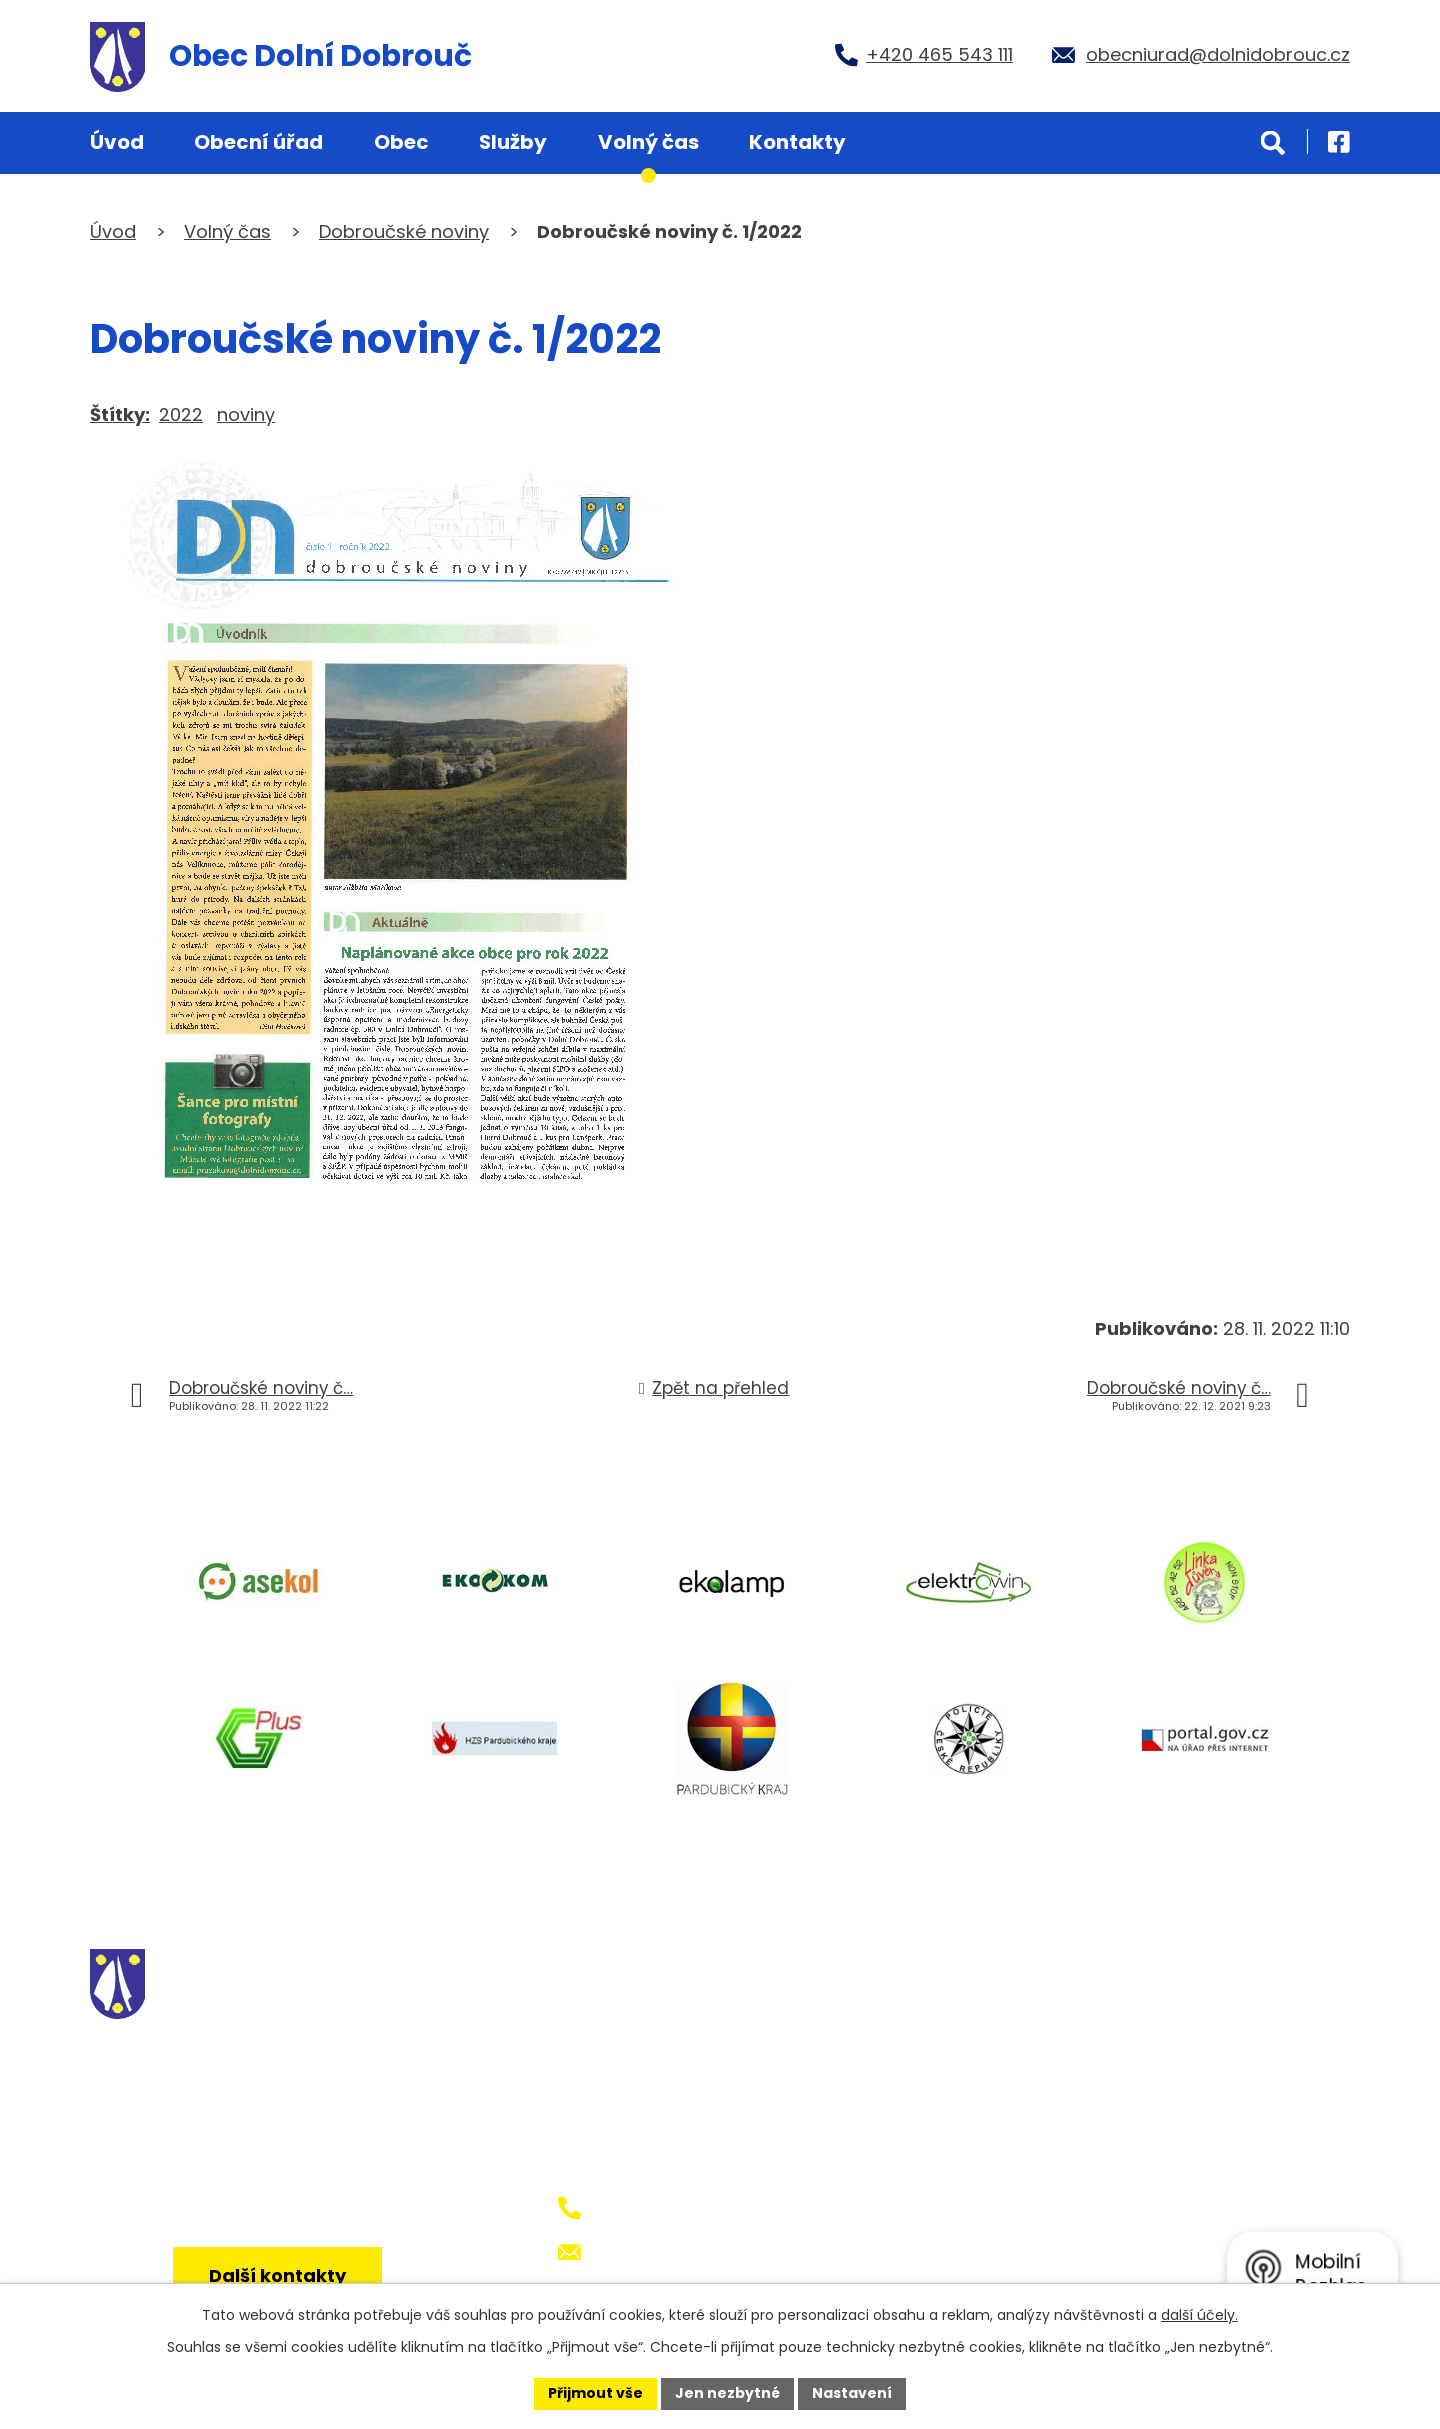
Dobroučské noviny (404, 231)
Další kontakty (277, 2275)
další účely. (1199, 2315)
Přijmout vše (595, 2393)
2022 (181, 414)
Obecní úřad (258, 142)
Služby (513, 142)
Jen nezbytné (727, 2393)
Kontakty (797, 142)
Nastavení (852, 2393)
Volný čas (648, 142)
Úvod (117, 142)
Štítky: (120, 414)
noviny (246, 414)
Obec (401, 142)
